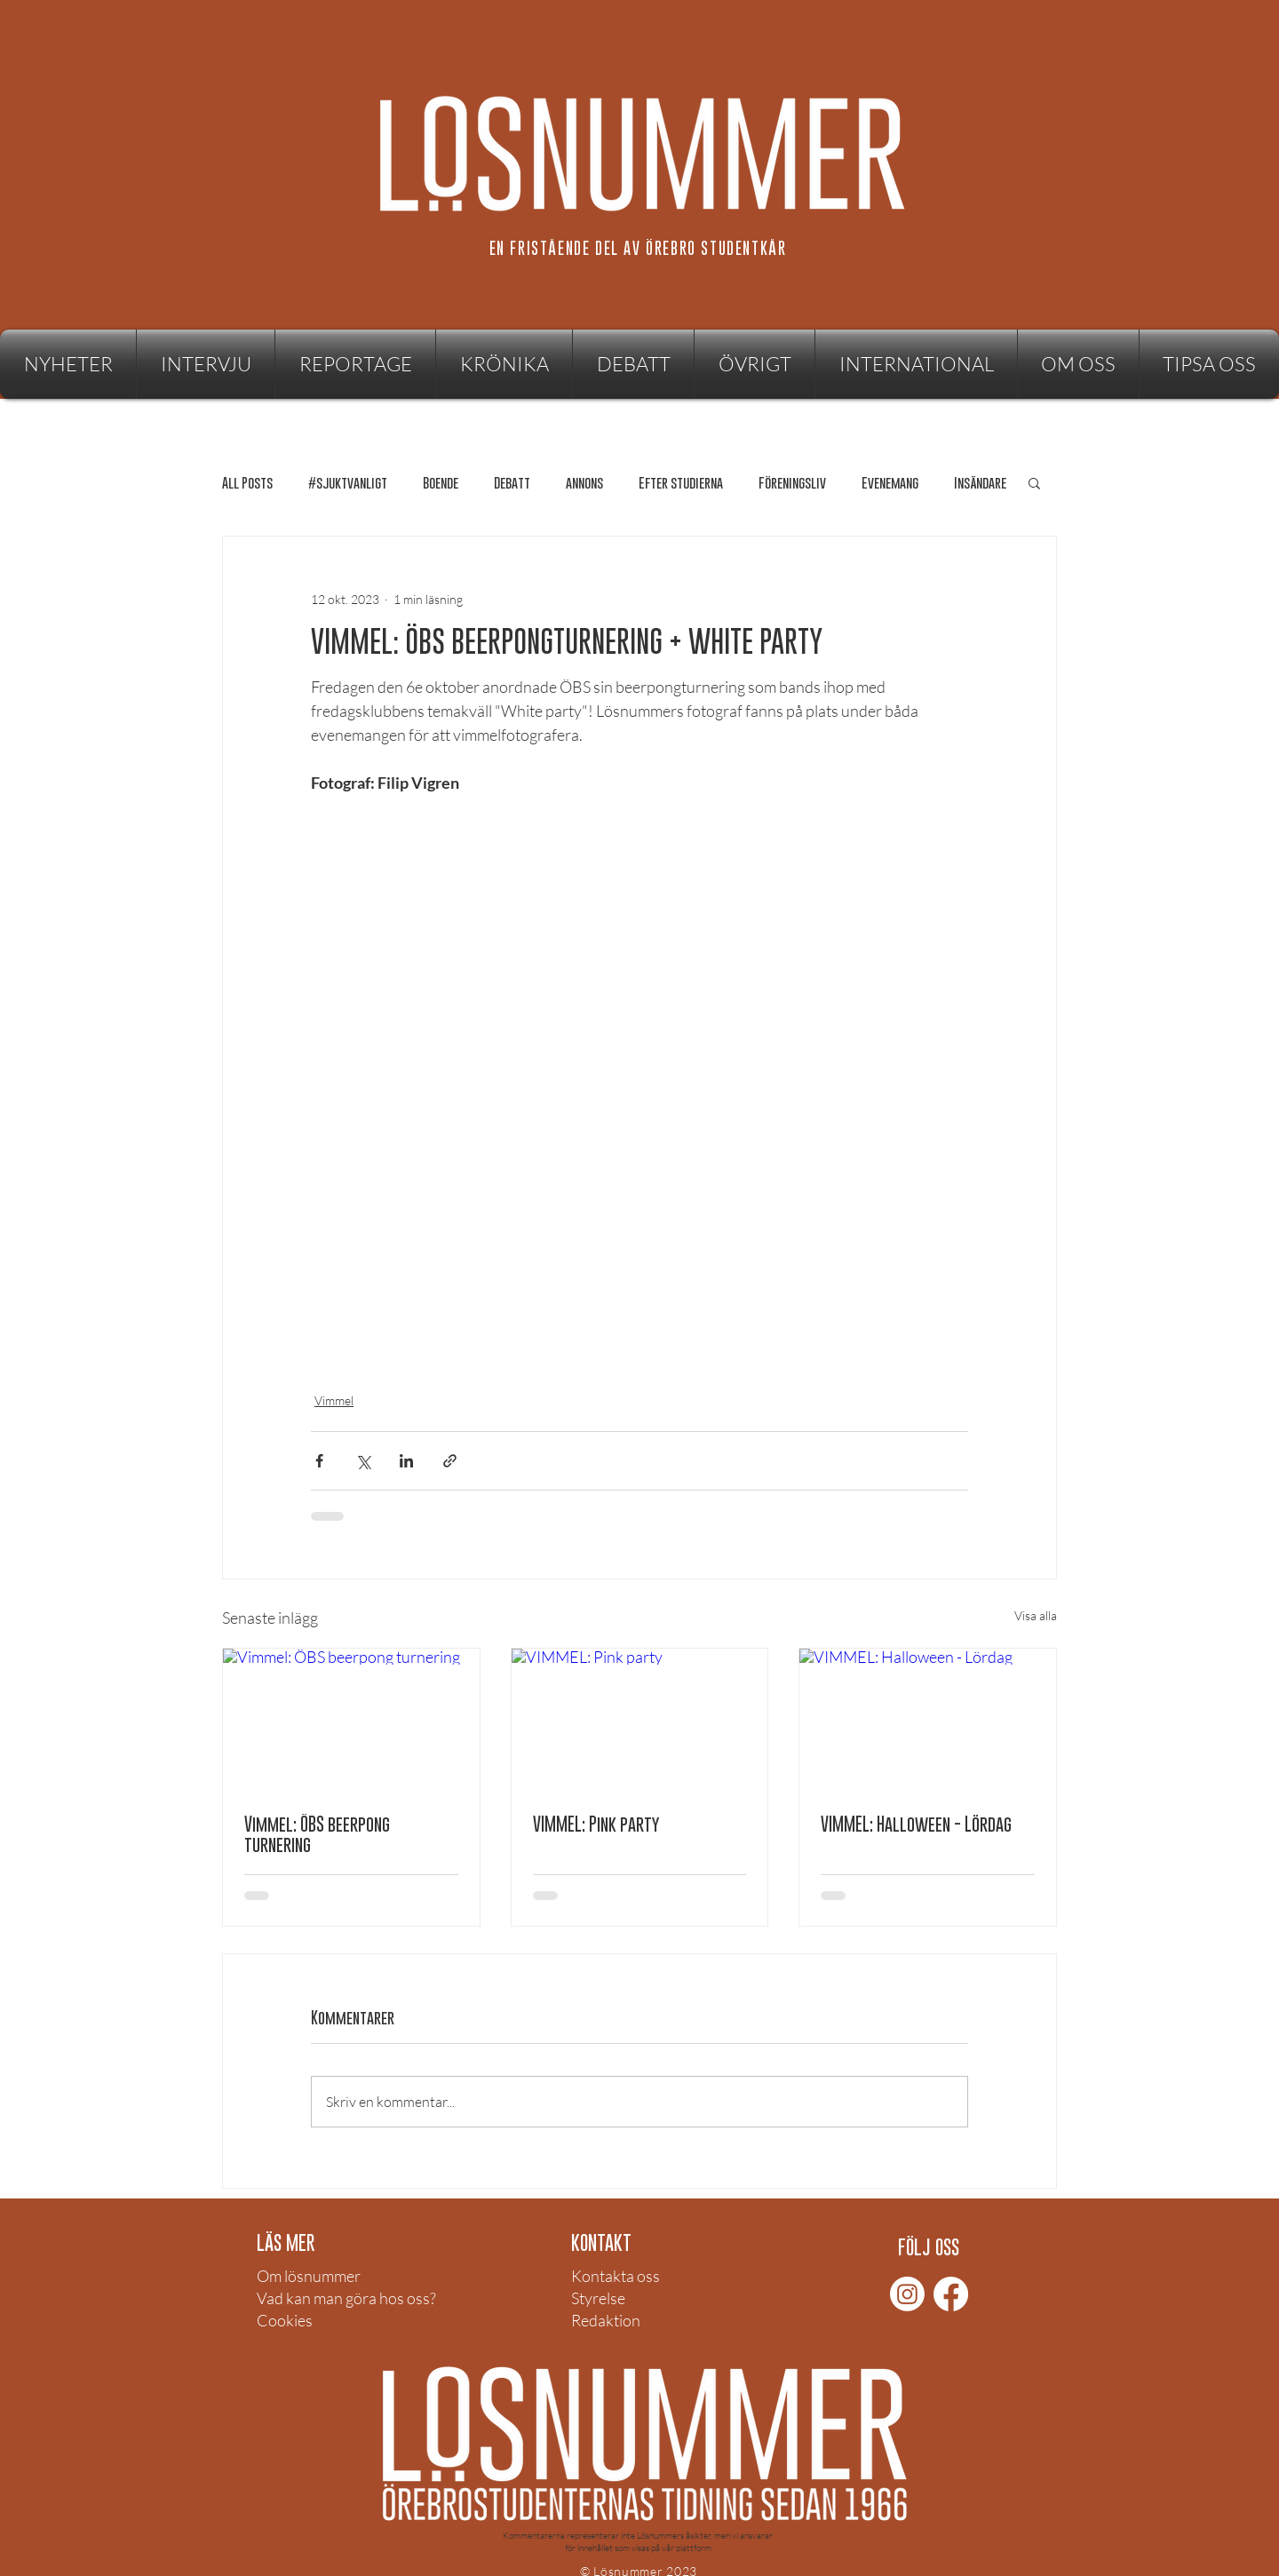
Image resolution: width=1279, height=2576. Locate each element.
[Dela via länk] (449, 1460)
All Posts (247, 482)
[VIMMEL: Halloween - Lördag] (927, 1721)
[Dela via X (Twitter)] (362, 1460)
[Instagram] (907, 2294)
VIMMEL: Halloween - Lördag (916, 1824)
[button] (754, 364)
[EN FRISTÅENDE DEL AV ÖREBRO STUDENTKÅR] (639, 248)
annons (584, 482)
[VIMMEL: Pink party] (640, 1721)
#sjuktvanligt (347, 482)
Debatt (512, 482)
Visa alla (1035, 1615)
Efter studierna (681, 482)
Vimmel (334, 1400)
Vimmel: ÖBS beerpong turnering (317, 1834)
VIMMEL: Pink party (596, 1824)
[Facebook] (950, 2294)
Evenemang (890, 482)
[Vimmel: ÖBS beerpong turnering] (351, 1721)
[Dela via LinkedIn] (406, 1460)
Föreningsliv (792, 482)
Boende (440, 482)
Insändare (980, 482)
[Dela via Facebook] (319, 1460)
